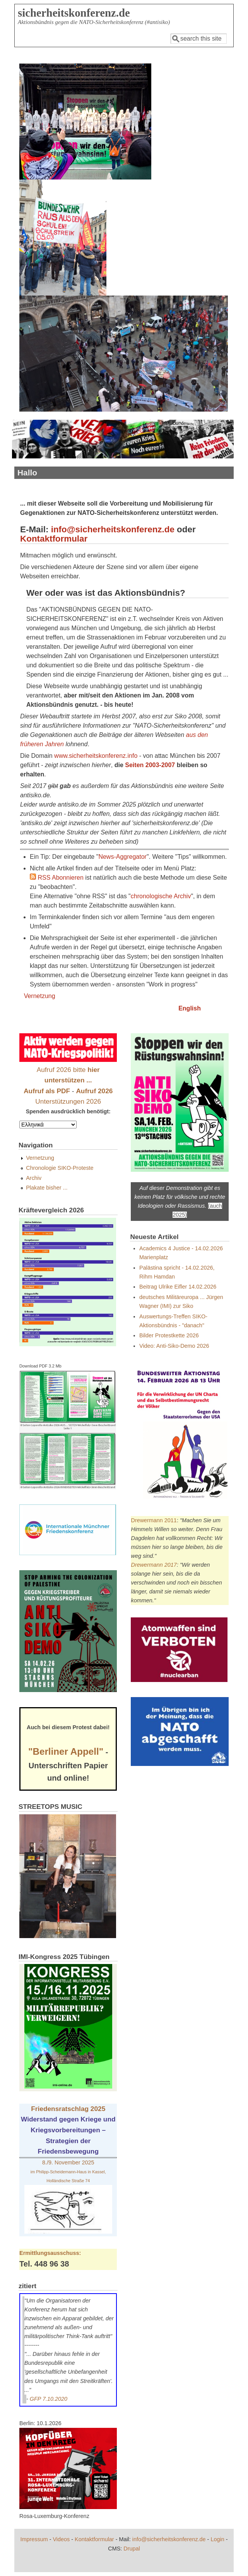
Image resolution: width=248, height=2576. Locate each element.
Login (217, 2539)
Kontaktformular (53, 539)
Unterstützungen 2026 (68, 1101)
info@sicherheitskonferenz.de (112, 529)
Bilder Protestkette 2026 (169, 1335)
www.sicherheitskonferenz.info (95, 755)
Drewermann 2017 (153, 1565)
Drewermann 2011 (153, 1520)
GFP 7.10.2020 (48, 2399)
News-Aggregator (122, 856)
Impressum (34, 2539)
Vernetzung (39, 996)
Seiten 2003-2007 (150, 765)
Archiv (33, 1178)
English (189, 1008)
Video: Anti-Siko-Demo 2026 (174, 1346)
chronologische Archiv (161, 896)
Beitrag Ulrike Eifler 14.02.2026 (177, 1287)
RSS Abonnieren (57, 877)
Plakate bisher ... (46, 1188)
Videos (61, 2539)
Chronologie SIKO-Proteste (59, 1168)
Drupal (131, 2548)
